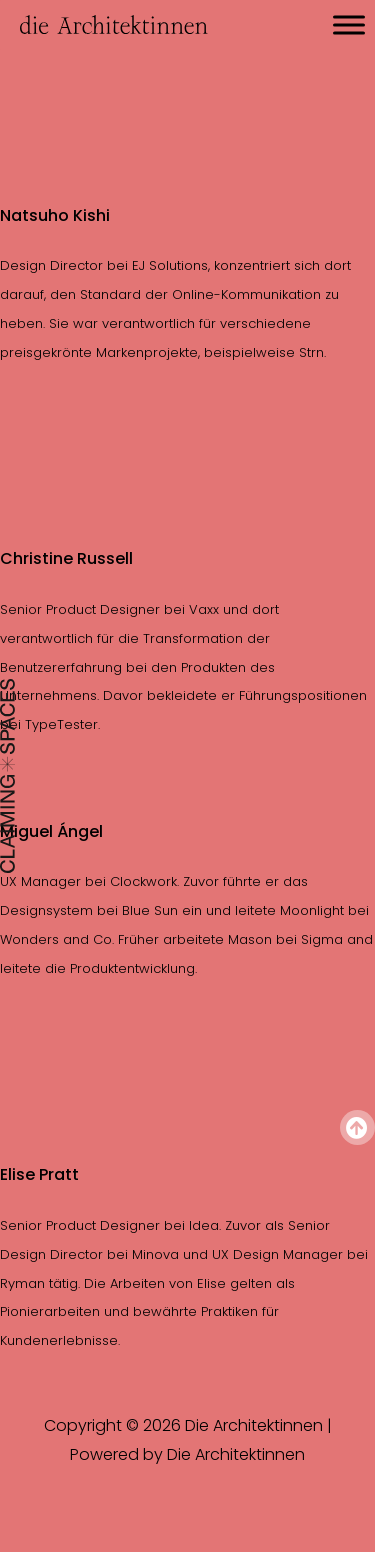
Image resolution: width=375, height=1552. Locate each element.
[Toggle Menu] (349, 24)
